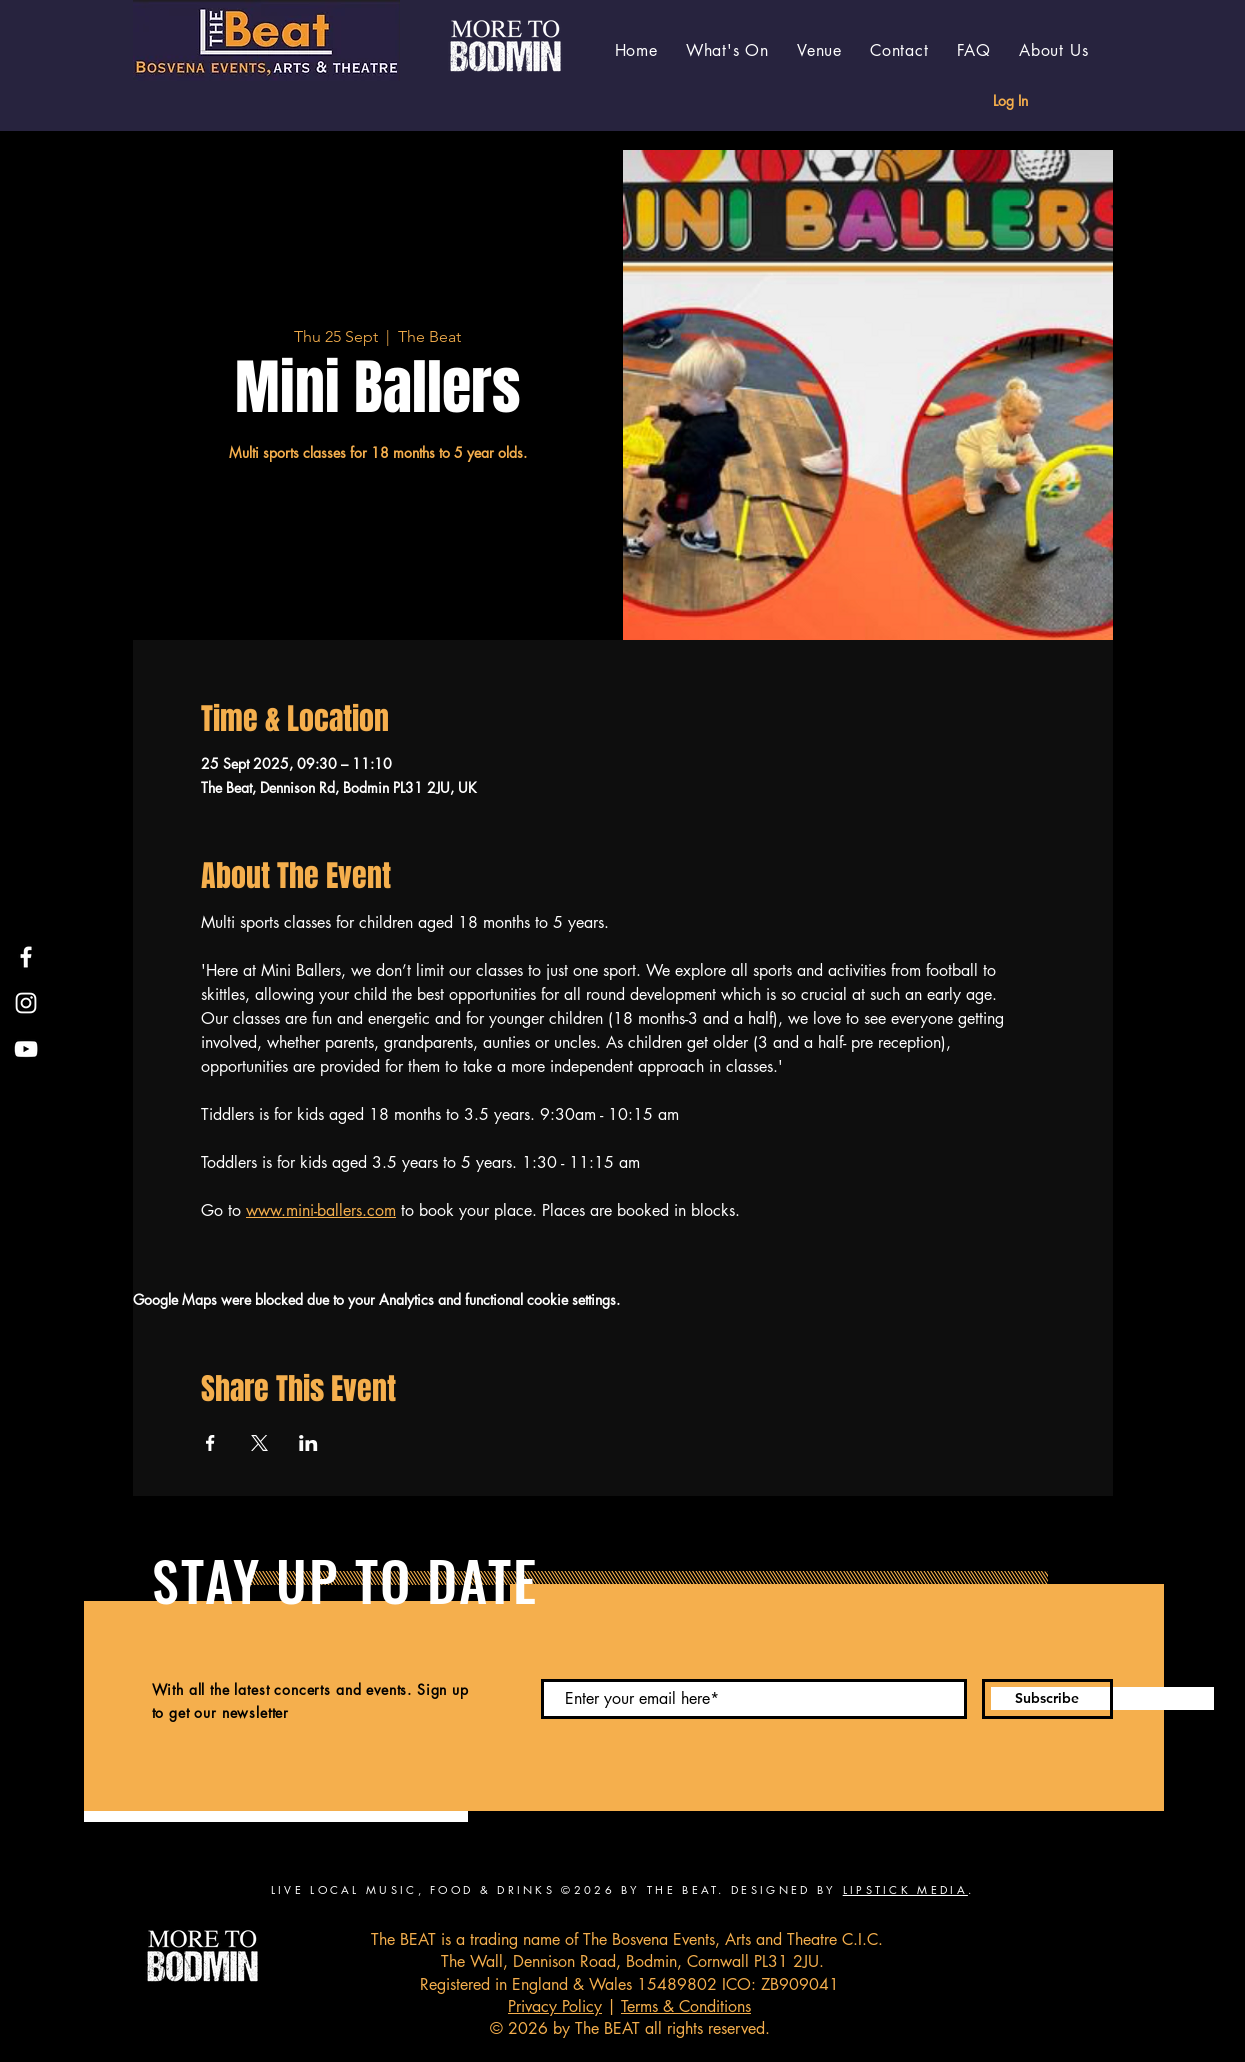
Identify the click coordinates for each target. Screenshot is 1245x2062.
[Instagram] (26, 1003)
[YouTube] (26, 1049)
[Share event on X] (259, 1443)
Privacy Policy (555, 2006)
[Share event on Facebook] (210, 1443)
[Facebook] (26, 957)
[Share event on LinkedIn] (308, 1443)
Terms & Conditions (686, 2006)
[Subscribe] (1047, 1699)
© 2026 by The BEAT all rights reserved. (630, 2028)
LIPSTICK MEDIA (905, 1889)
